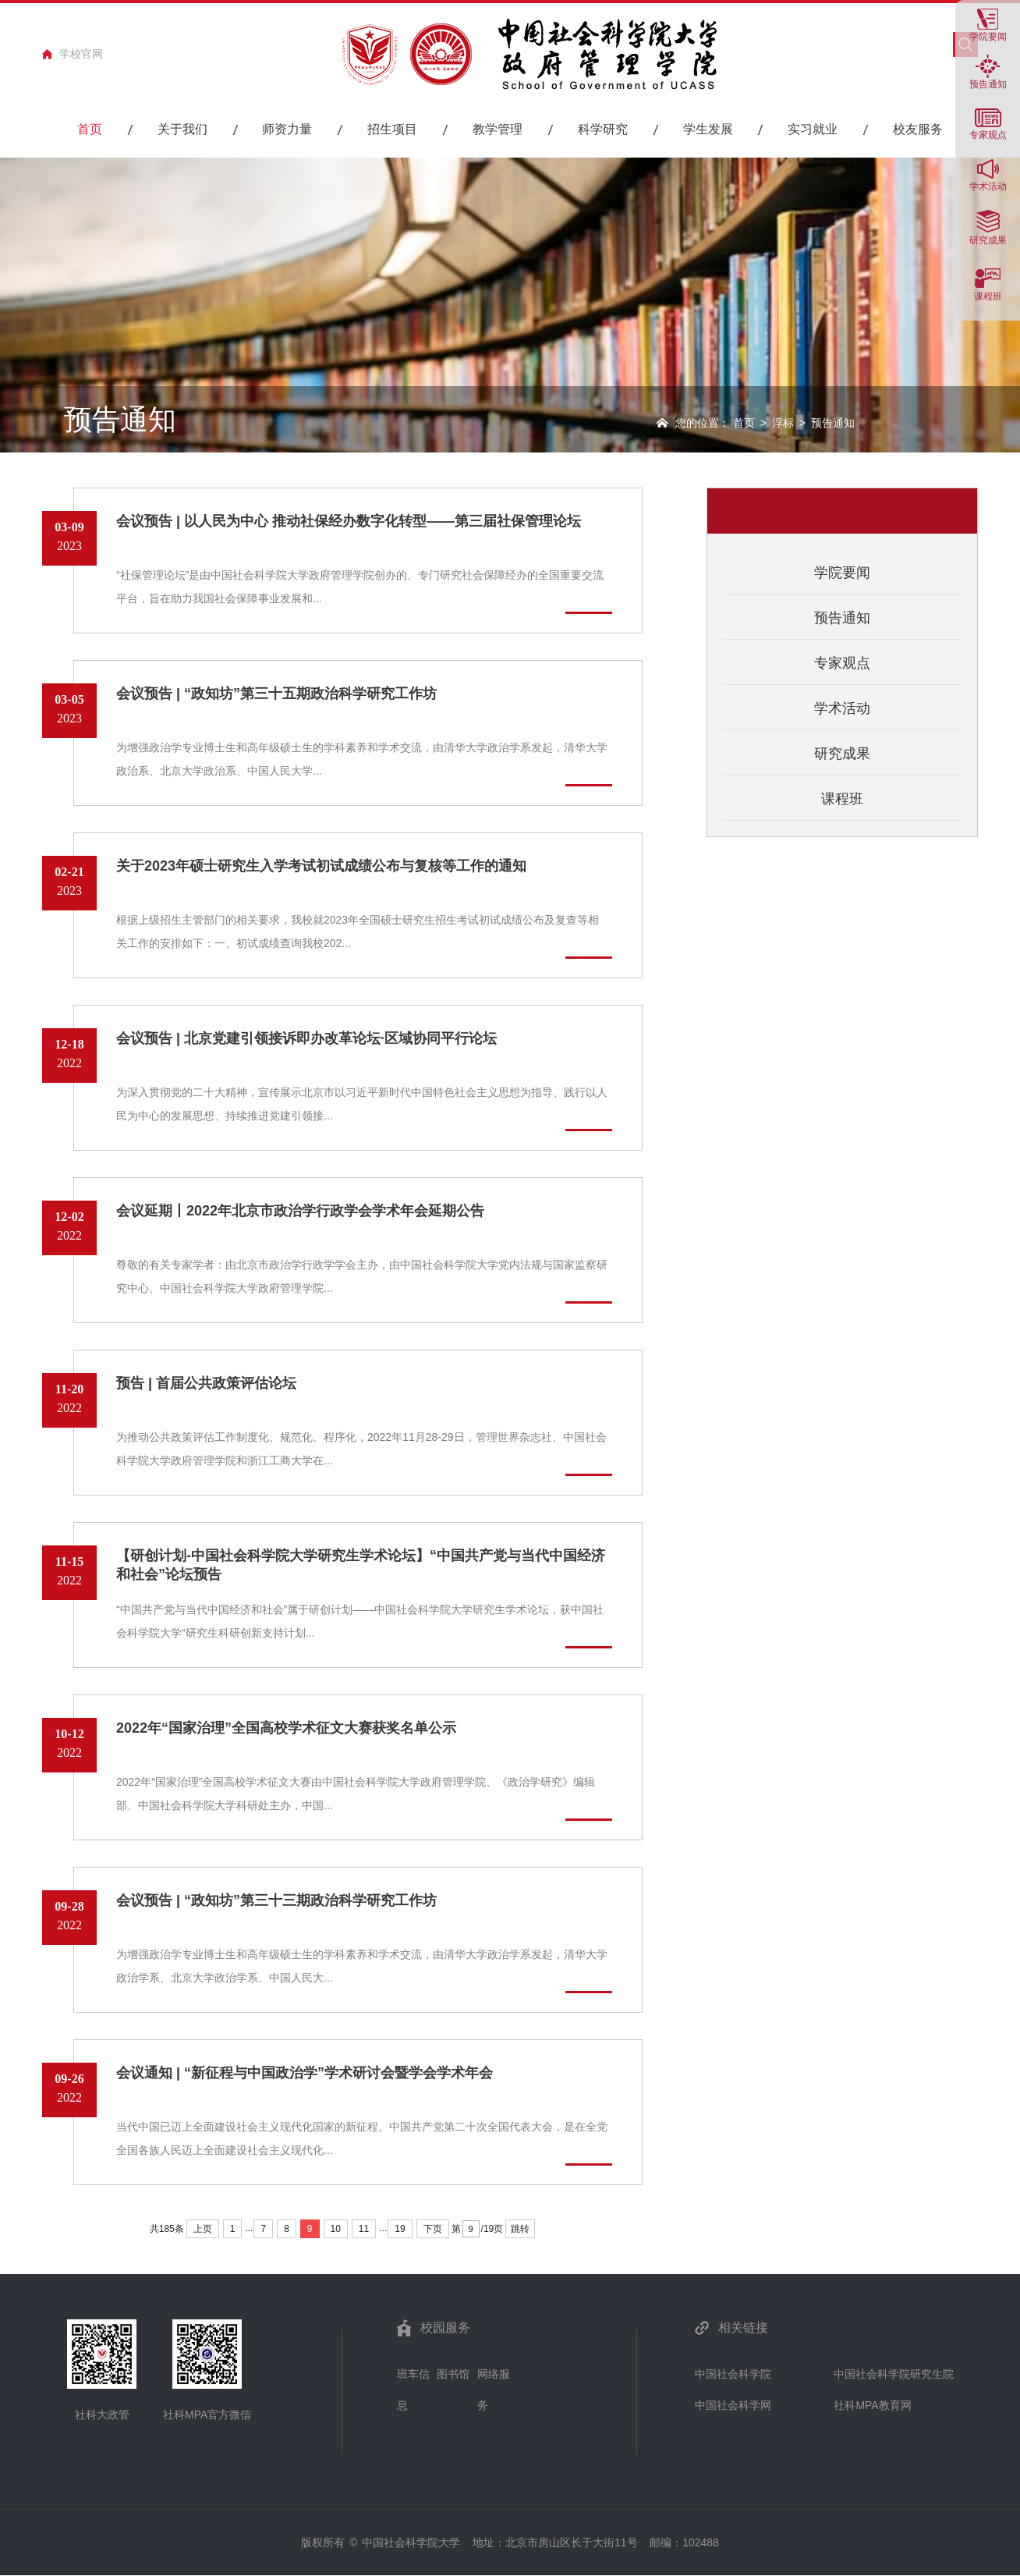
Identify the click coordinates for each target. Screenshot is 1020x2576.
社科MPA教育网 (872, 2405)
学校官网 (81, 54)
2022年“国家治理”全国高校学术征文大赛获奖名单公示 (286, 1728)
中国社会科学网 (733, 2405)
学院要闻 (988, 36)
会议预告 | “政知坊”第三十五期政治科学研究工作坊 (276, 693)
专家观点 (842, 663)
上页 (202, 2228)
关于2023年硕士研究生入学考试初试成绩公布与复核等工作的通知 (321, 866)
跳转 (520, 2228)
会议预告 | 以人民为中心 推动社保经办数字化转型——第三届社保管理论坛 (348, 521)
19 (400, 2228)
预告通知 (988, 84)
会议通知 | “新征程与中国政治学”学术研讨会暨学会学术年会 (304, 2073)
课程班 (988, 296)
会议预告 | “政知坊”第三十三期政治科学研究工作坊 (276, 1900)
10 (336, 2228)
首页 (744, 423)
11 (364, 2228)
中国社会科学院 (733, 2374)
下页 (432, 2228)
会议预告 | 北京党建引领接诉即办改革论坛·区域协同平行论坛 (306, 1038)
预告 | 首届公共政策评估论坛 (206, 1383)
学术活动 (988, 186)
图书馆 (453, 2374)
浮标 (783, 423)
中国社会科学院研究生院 (894, 2374)
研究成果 (988, 240)
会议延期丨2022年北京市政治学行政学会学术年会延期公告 (300, 1211)
